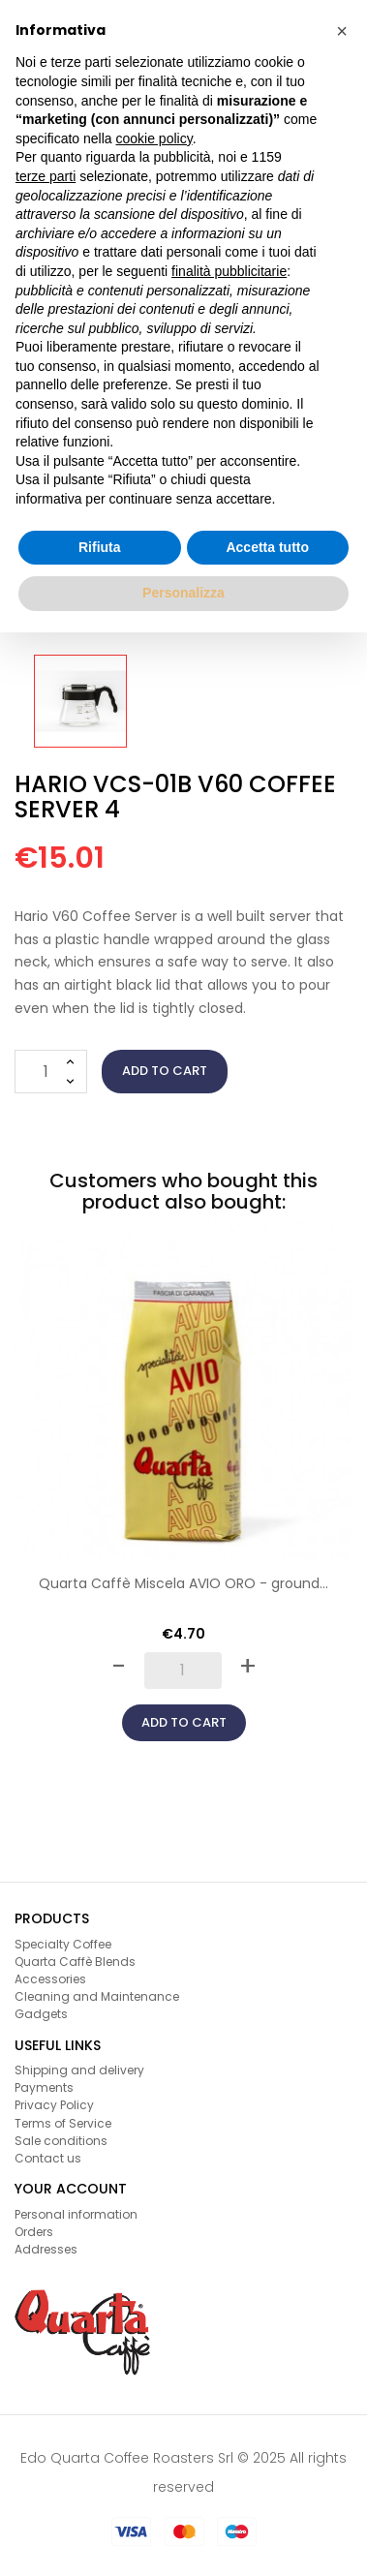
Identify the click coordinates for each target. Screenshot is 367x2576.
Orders (34, 2231)
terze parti (45, 176)
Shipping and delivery (79, 2070)
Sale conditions (61, 2140)
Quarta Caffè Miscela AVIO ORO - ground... (183, 1583)
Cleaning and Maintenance (97, 1996)
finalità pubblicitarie (229, 271)
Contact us (48, 2158)
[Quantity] (51, 1071)
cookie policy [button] (154, 138)
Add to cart (164, 1070)
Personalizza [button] (183, 592)
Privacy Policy (54, 2105)
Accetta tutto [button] (267, 547)
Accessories (50, 1979)
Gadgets (41, 2014)
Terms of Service (63, 2123)
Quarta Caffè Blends (75, 1961)
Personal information (76, 2214)
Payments (44, 2087)
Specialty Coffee (63, 1944)
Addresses (46, 2249)
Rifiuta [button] (99, 547)
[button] (341, 30)
